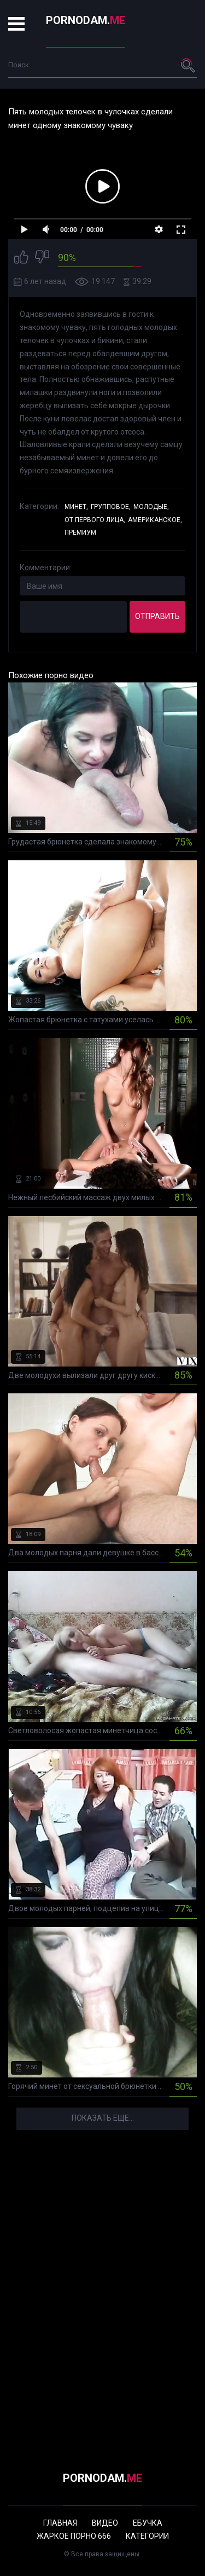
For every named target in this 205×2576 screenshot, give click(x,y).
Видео (105, 2523)
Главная (60, 2523)
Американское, (155, 520)
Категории (147, 2536)
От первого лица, (95, 520)
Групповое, (111, 507)
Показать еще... (103, 2118)
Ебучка (147, 2523)
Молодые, (151, 507)
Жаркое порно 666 (74, 2536)
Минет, (76, 507)
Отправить (157, 616)
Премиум (80, 532)
